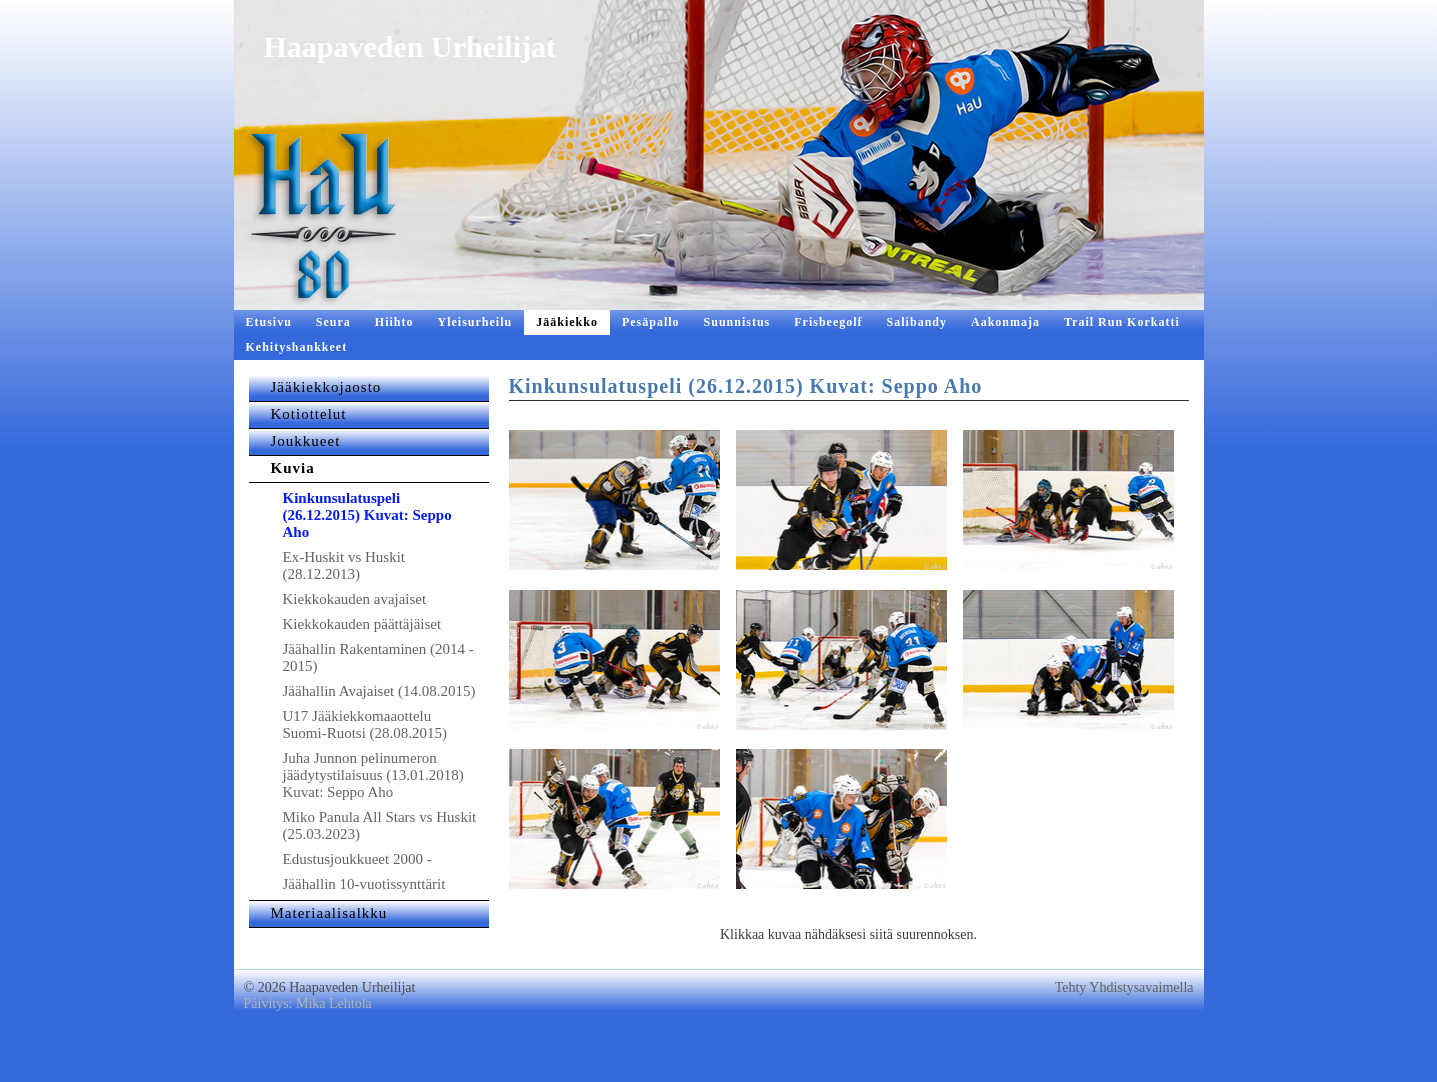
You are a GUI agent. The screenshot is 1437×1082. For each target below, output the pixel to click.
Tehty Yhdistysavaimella (1124, 1027)
